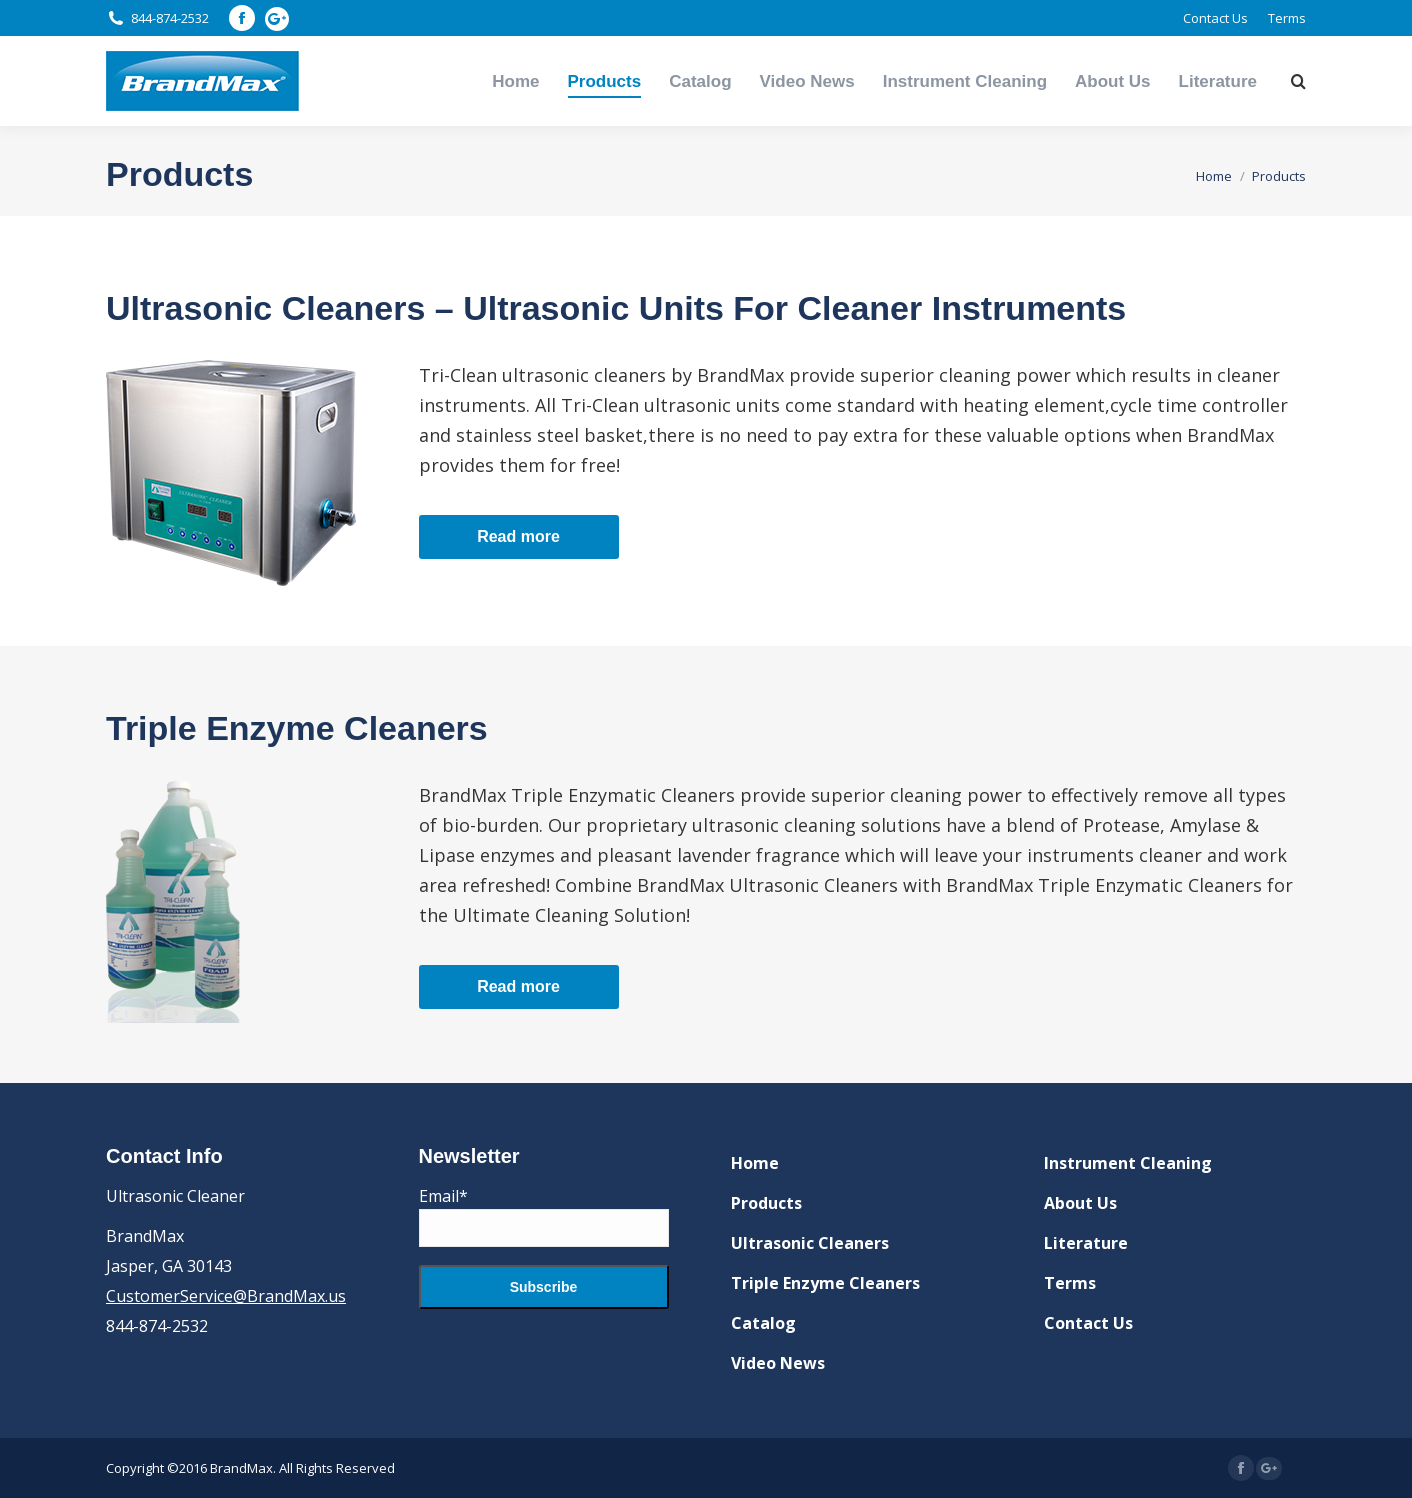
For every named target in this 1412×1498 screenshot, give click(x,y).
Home (755, 1163)
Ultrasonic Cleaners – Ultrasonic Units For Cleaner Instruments (616, 308)
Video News (778, 1363)
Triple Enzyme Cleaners (297, 728)
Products (766, 1203)
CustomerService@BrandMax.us (226, 1296)
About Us (1080, 1203)
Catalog (763, 1323)
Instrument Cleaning (1128, 1163)
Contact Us (1088, 1323)
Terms (1070, 1283)
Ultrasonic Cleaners (810, 1243)
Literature (1086, 1243)
